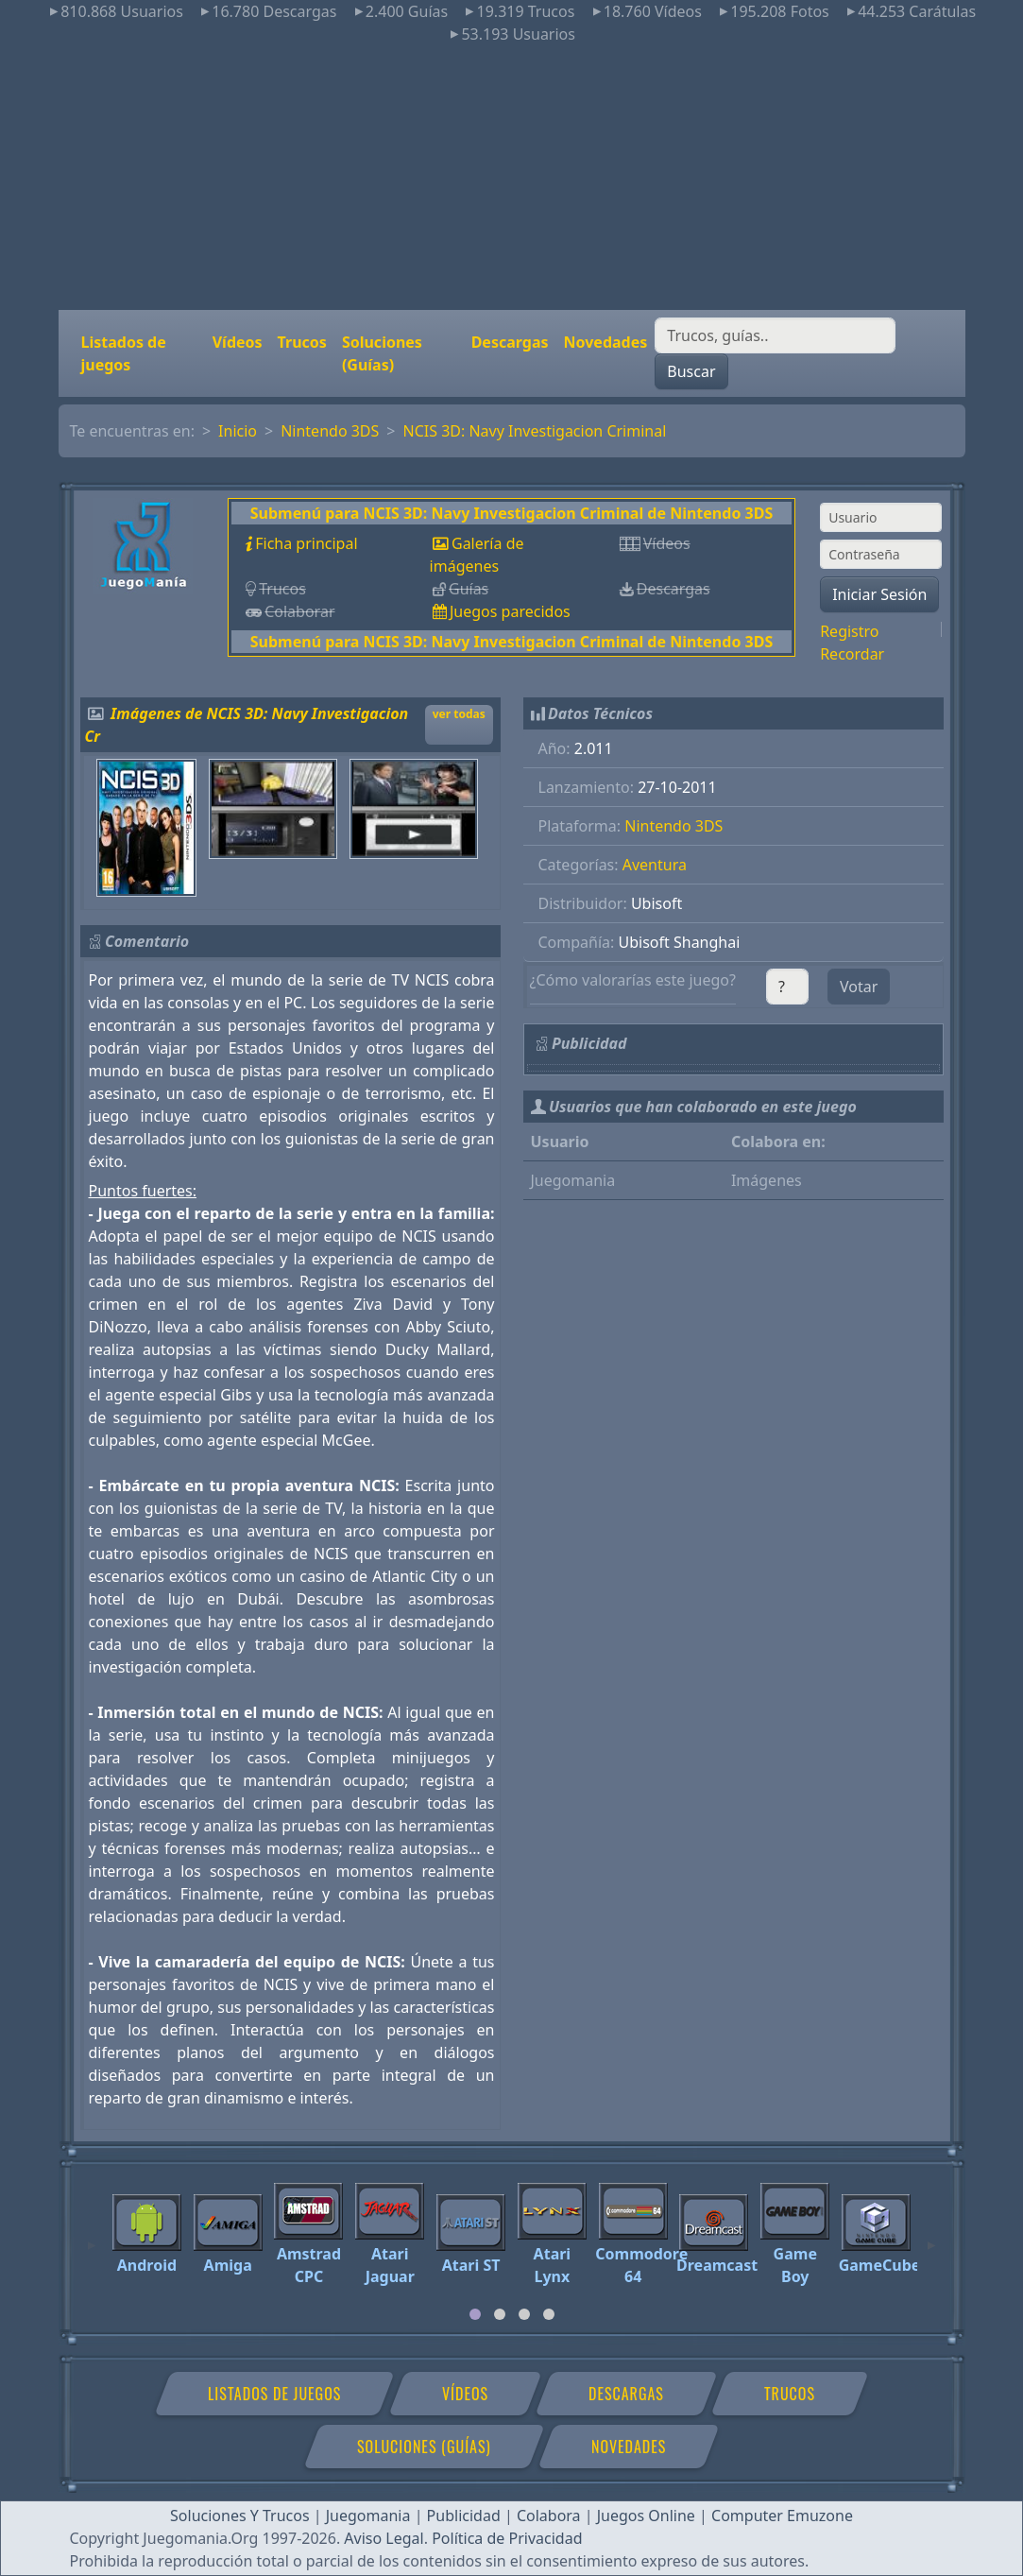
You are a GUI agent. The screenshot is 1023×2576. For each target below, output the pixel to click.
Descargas (510, 342)
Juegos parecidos (510, 611)
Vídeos (238, 342)
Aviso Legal (383, 2538)
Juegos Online (646, 2515)
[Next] (931, 2237)
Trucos (302, 342)
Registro (849, 631)
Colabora (549, 2515)
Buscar (691, 371)
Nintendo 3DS (330, 431)
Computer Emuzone (782, 2515)
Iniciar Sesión (879, 594)
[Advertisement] (511, 177)
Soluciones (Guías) (382, 353)
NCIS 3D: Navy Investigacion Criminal (535, 431)
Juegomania (368, 2515)
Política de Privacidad (507, 2538)
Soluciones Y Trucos (240, 2515)
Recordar (852, 654)
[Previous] (91, 2237)
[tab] (475, 2314)
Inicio (237, 431)
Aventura (654, 864)
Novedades (606, 342)
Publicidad (464, 2515)
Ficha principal (306, 543)
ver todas (459, 714)
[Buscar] (775, 335)
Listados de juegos (123, 353)
